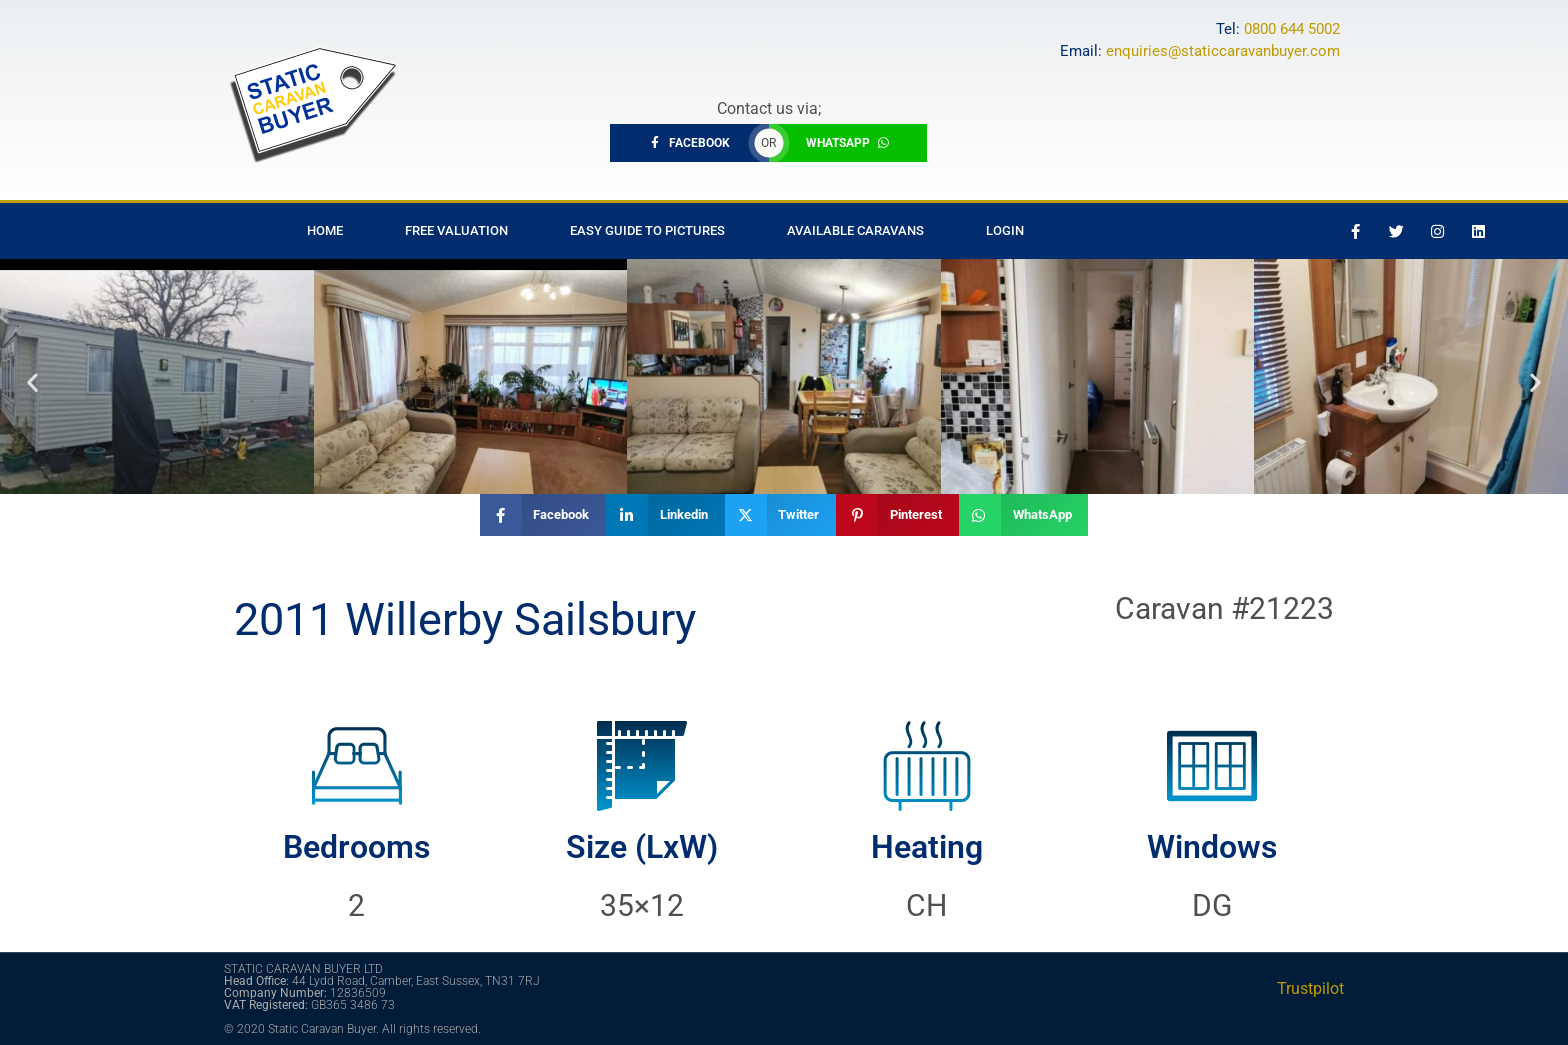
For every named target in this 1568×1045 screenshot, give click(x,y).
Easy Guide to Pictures (647, 230)
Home (325, 230)
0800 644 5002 (1292, 29)
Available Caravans (855, 230)
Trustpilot (1310, 988)
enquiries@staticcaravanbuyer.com (1223, 51)
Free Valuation (456, 230)
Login (1005, 230)
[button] (32, 381)
